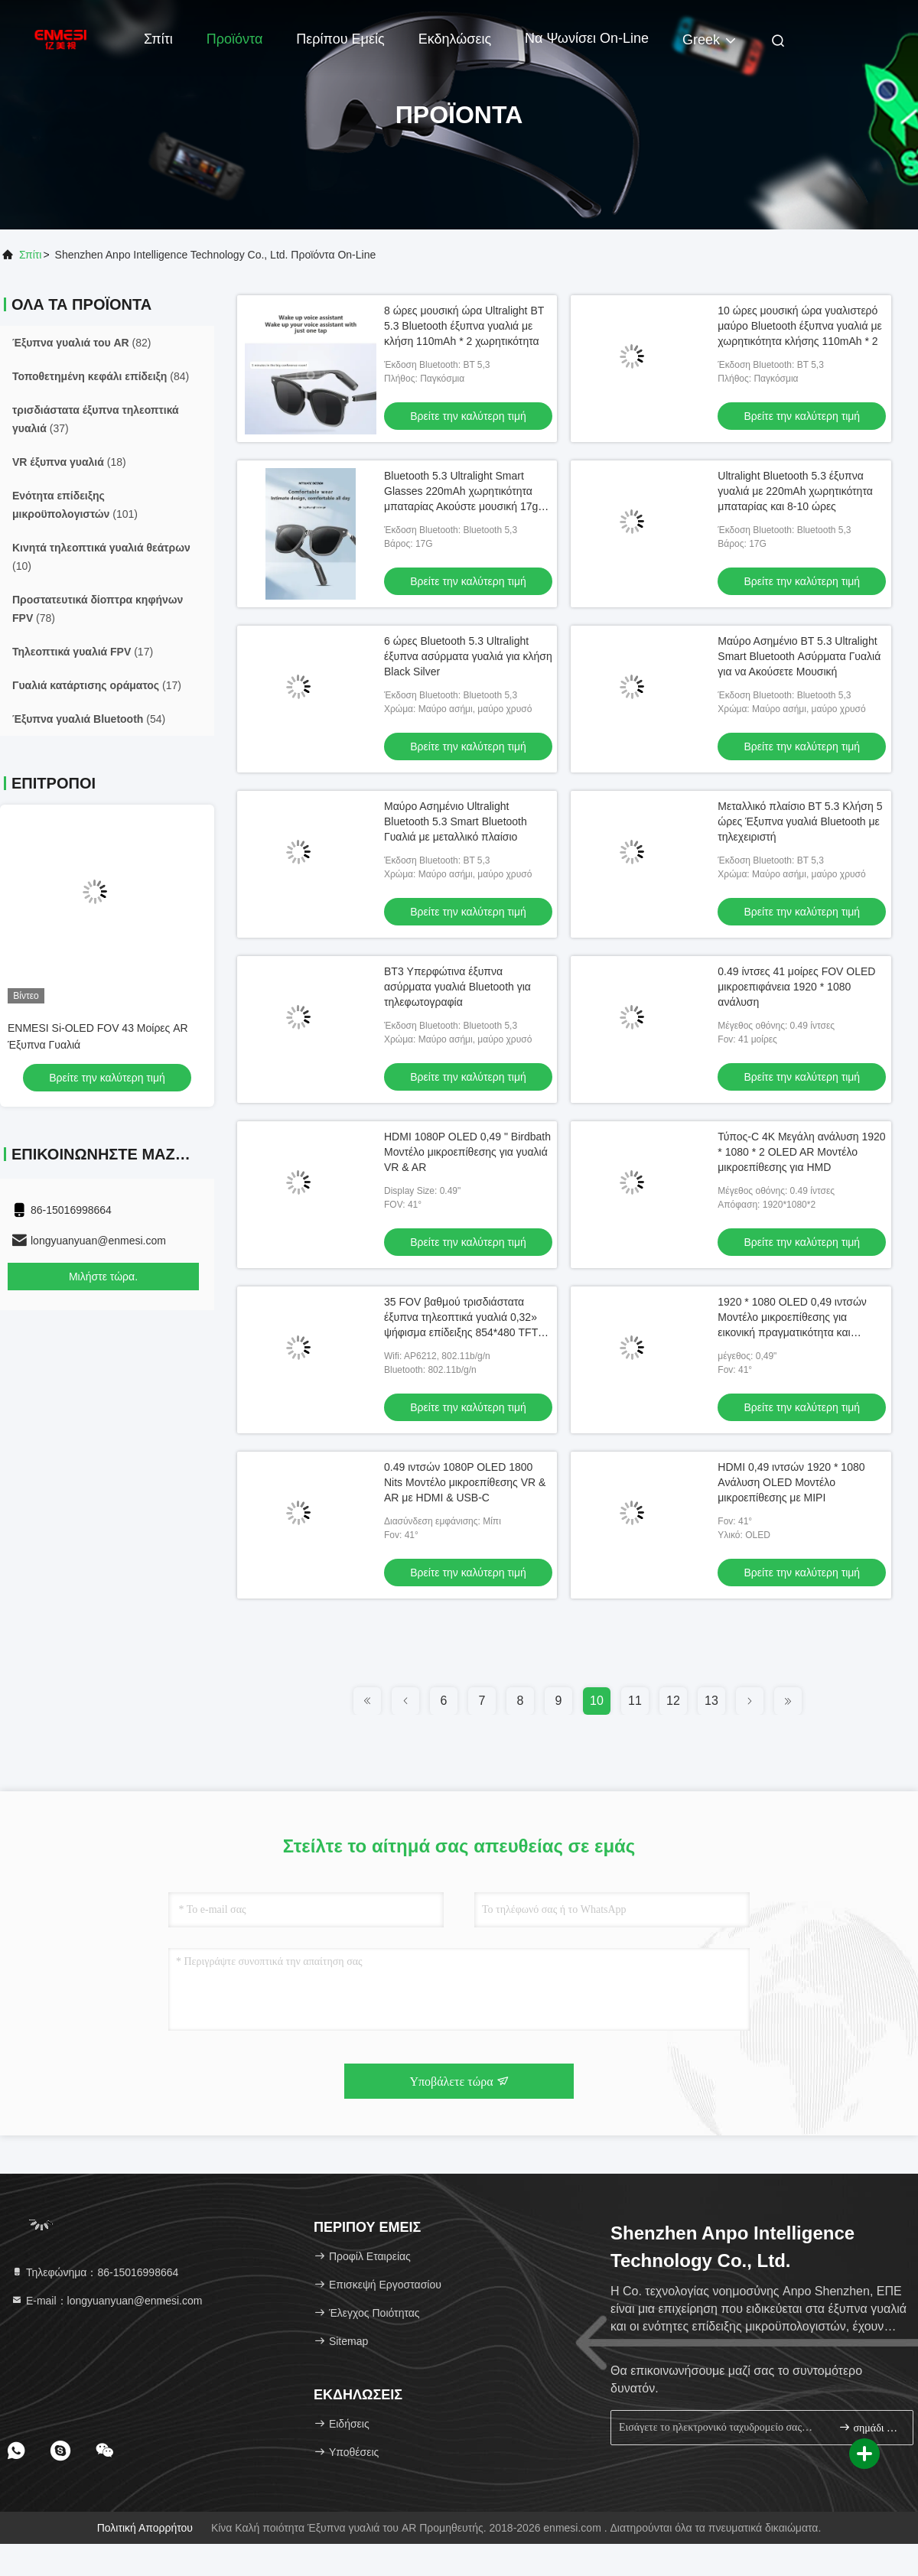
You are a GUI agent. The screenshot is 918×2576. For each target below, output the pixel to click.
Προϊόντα (235, 39)
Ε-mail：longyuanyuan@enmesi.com (106, 2301)
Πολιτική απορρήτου (145, 2528)
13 (711, 1700)
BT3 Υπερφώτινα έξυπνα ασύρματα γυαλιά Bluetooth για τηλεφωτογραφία (457, 986)
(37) (95, 419)
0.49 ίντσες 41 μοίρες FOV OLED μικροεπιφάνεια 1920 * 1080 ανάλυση (796, 986)
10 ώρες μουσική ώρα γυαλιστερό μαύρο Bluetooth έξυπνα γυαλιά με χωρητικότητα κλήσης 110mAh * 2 (799, 325)
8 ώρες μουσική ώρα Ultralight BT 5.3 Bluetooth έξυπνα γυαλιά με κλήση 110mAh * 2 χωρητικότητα (464, 325)
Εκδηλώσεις (454, 39)
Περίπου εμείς (340, 39)
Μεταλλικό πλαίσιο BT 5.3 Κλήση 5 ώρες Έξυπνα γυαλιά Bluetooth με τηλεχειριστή (800, 821)
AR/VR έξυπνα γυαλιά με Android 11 (94, 1028)
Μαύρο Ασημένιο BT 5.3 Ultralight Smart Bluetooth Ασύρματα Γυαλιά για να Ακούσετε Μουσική (799, 656)
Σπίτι (158, 39)
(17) (82, 652)
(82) (81, 343)
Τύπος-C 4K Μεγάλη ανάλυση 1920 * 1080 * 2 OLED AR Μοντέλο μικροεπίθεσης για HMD (801, 1151)
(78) (97, 609)
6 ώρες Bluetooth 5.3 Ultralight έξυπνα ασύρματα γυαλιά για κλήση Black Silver (468, 656)
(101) (75, 505)
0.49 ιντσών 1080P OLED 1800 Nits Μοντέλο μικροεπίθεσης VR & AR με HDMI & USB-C (464, 1482)
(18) (69, 462)
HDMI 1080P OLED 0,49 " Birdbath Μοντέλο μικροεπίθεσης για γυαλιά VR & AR (467, 1151)
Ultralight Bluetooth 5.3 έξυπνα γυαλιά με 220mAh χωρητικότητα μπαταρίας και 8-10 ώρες (795, 491)
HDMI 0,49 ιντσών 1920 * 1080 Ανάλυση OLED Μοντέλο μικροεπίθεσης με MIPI (791, 1482)
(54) (88, 719)
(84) (100, 376)
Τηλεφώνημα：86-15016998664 (94, 2272)
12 (673, 1700)
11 (635, 1700)
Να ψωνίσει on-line (587, 38)
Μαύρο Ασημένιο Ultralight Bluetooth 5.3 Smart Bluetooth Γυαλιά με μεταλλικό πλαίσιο (455, 821)
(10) (101, 557)
